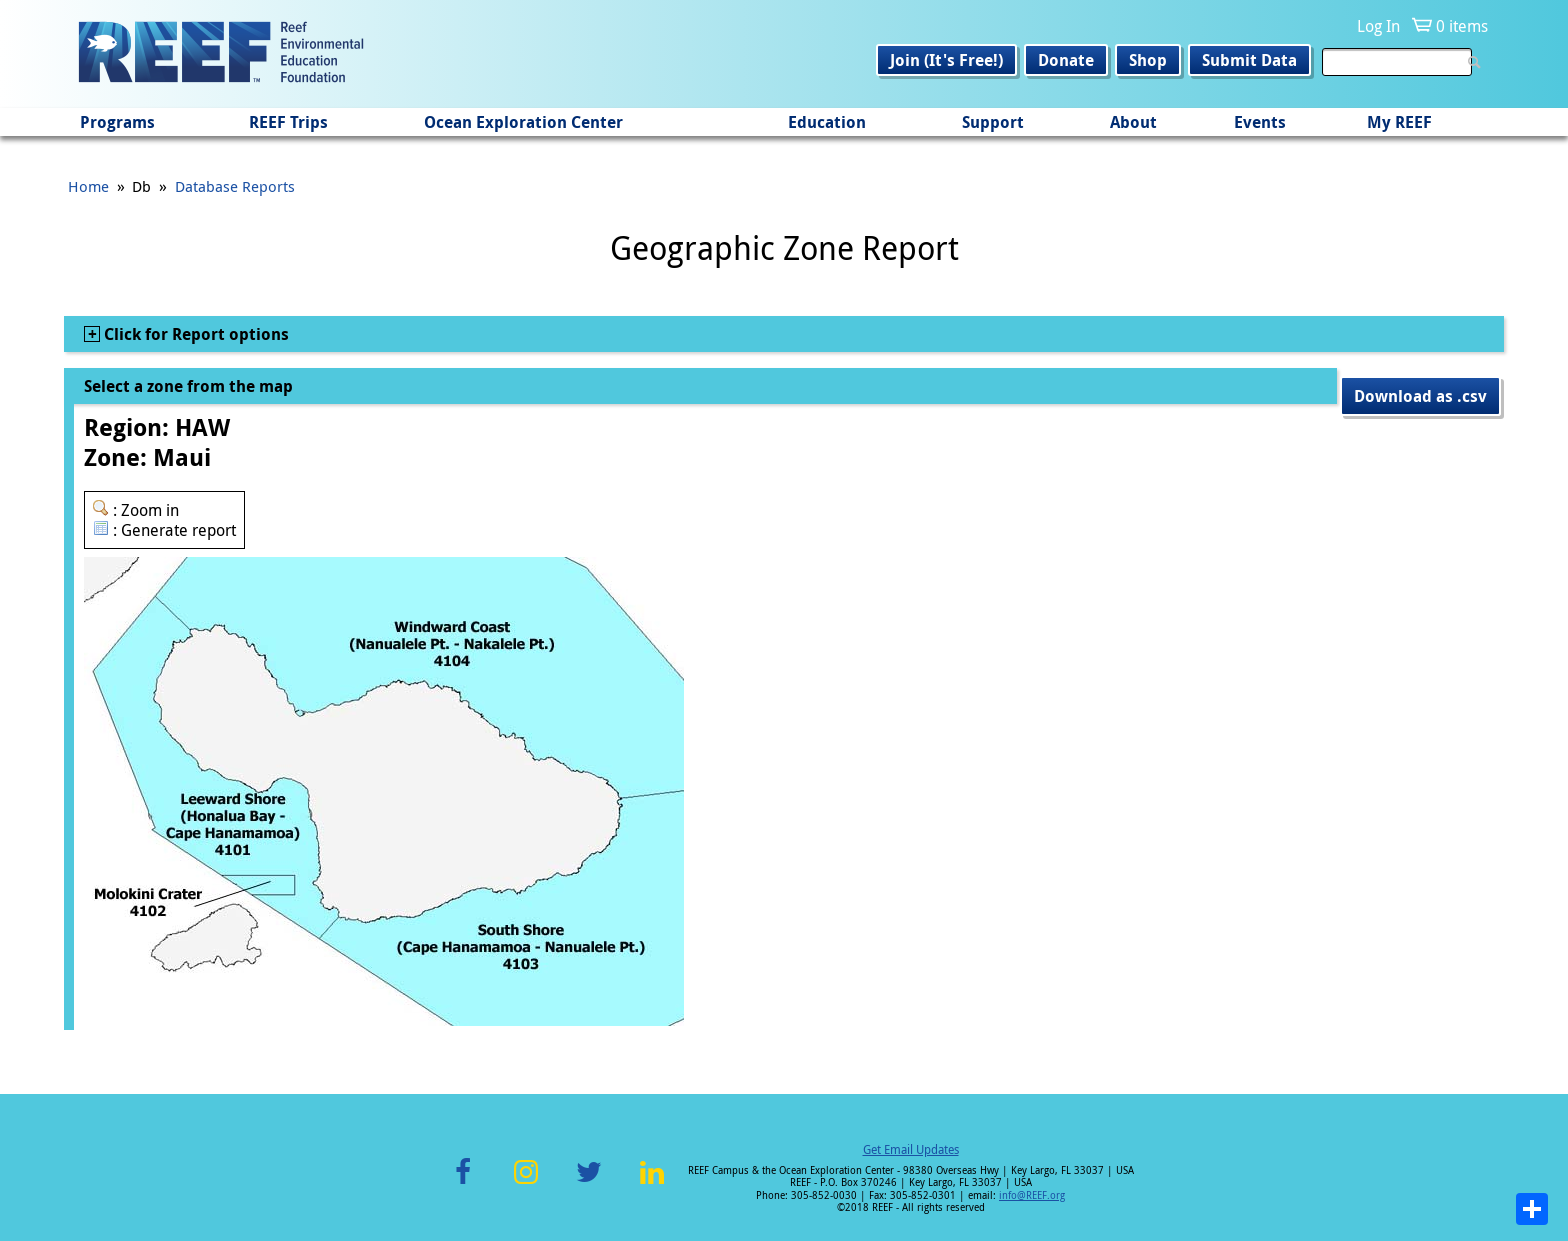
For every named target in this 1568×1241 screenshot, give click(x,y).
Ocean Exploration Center (523, 122)
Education (827, 122)
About (1133, 122)
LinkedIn (651, 1183)
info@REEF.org (1032, 1195)
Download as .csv (1420, 396)
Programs (117, 122)
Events (1260, 122)
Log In (1378, 26)
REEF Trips (288, 122)
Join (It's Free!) (946, 60)
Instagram (526, 1183)
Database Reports (235, 186)
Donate (1066, 60)
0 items (1462, 26)
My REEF (1399, 122)
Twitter (589, 1183)
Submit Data (1249, 60)
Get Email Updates (911, 1149)
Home (88, 186)
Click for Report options (194, 334)
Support (993, 122)
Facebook (463, 1183)
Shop (1148, 60)
